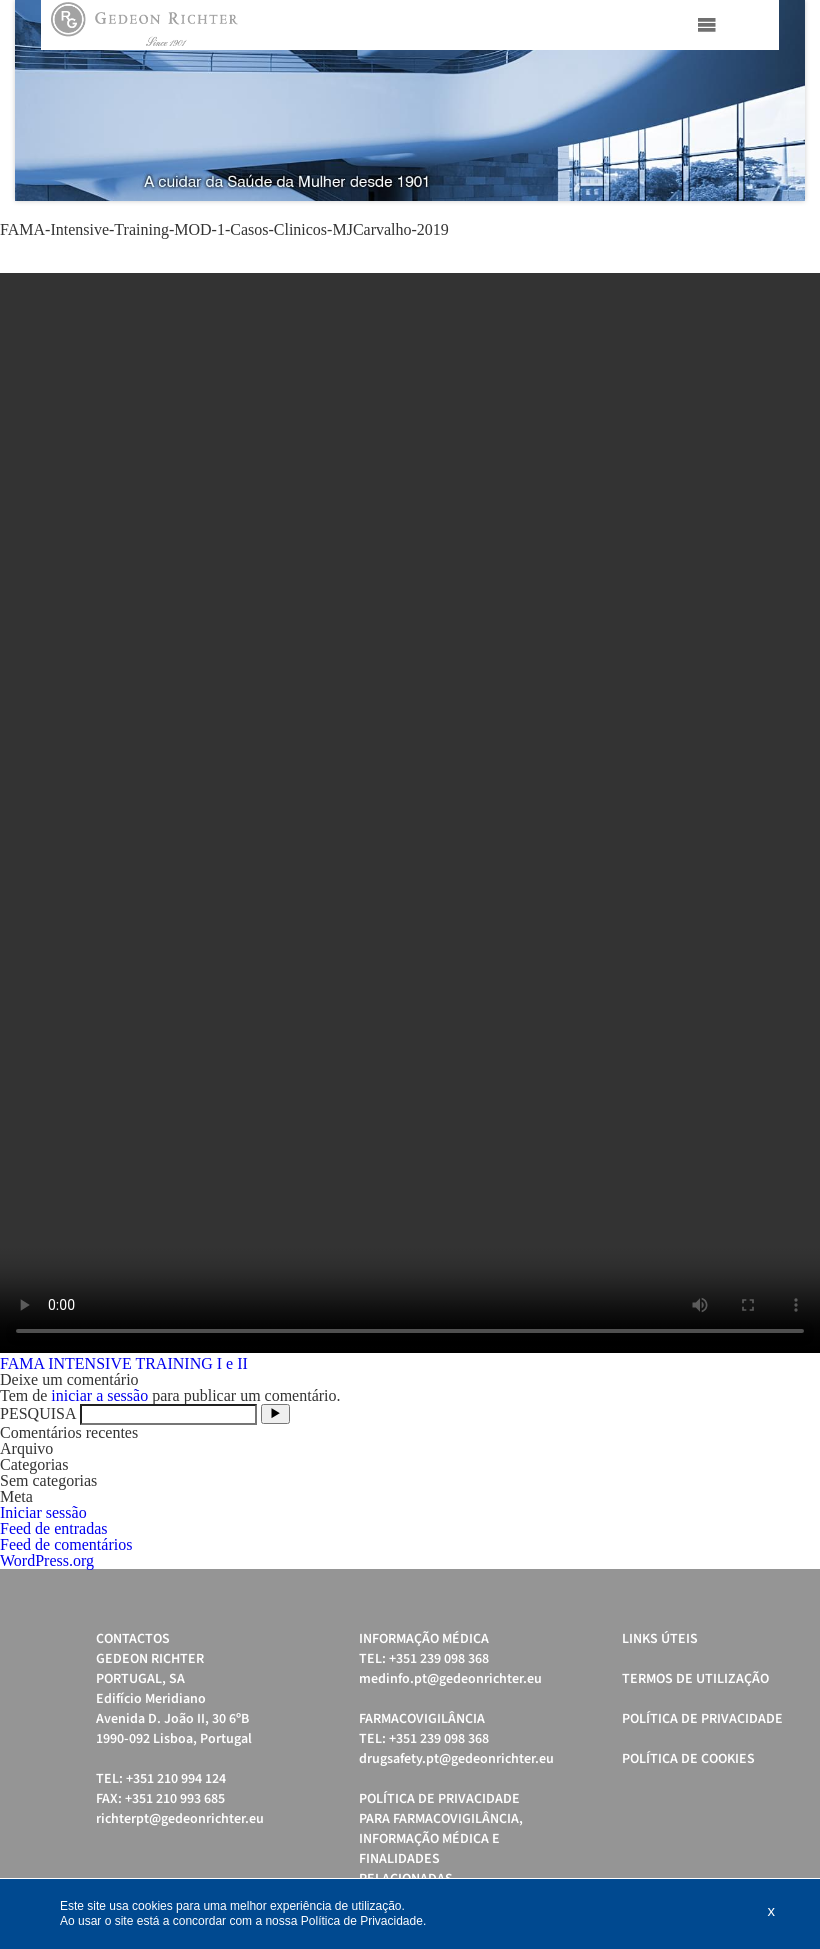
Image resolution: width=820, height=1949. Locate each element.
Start (780, 225)
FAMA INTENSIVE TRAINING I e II (124, 1363)
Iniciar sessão (43, 1512)
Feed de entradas (54, 1528)
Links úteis (660, 1639)
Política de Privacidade (702, 1719)
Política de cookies (688, 1759)
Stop (795, 225)
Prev (41, 101)
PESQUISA (38, 1413)
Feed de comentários (66, 1544)
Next (779, 101)
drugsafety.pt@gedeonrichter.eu (456, 1759)
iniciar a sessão (99, 1395)
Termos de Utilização (695, 1679)
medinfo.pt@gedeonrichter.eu (450, 1679)
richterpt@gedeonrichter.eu (180, 1819)
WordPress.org (47, 1560)
